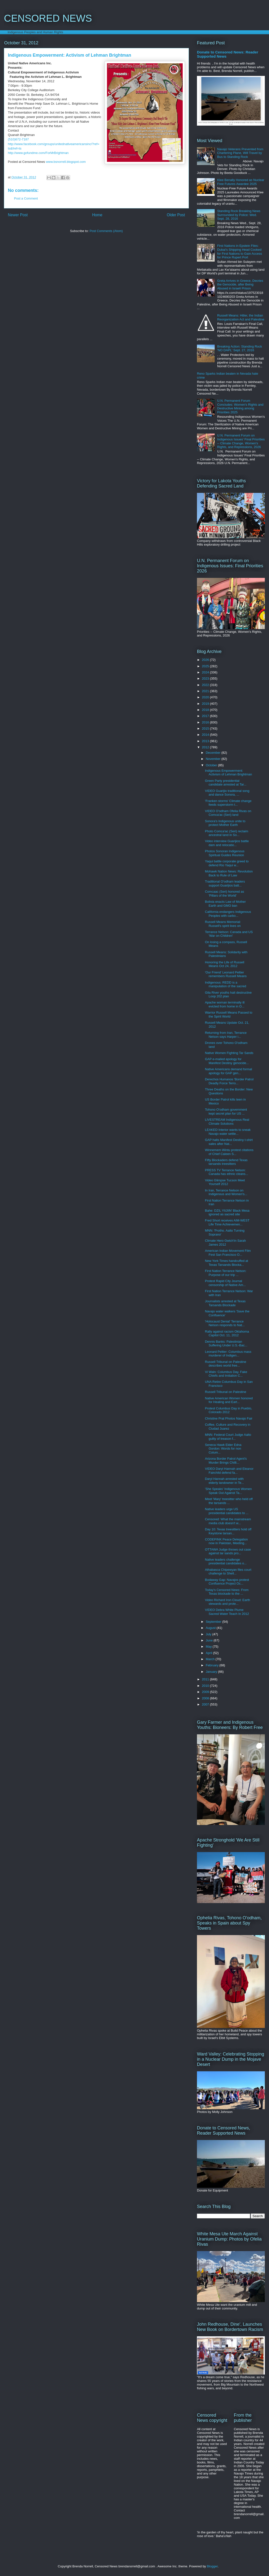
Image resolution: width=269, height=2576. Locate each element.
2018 (206, 710)
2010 (206, 1686)
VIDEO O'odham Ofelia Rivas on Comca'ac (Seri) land (228, 813)
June (210, 1640)
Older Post (176, 215)
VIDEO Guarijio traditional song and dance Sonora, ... (227, 793)
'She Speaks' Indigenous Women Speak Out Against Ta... (228, 1491)
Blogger (212, 2566)
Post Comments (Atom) (106, 231)
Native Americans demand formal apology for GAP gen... (228, 1071)
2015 (206, 728)
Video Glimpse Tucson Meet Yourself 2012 (225, 1182)
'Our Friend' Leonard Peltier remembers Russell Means (226, 974)
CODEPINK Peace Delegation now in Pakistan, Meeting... (226, 1541)
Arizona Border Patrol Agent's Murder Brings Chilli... (226, 1460)
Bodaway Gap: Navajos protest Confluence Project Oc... (227, 1582)
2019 (206, 703)
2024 (206, 672)
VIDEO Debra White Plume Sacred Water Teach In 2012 (227, 1612)
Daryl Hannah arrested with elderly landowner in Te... (224, 1481)
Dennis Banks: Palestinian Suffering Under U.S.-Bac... (226, 1343)
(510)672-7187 (18, 139)
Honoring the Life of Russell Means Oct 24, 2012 (224, 964)
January (212, 1671)
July (209, 1634)
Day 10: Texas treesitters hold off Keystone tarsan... (228, 1531)
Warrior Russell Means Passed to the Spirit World (228, 1014)
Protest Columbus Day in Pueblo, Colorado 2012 (228, 1410)
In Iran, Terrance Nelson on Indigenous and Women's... (226, 1192)
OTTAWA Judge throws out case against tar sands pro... (228, 1551)
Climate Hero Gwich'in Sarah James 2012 (225, 1242)
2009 (206, 1692)
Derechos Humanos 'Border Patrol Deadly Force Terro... (229, 1081)
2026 (206, 660)
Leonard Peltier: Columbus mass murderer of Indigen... (228, 1353)
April (209, 1653)
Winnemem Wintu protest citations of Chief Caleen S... (229, 1152)
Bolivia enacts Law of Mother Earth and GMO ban (225, 903)
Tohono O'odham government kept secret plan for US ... (226, 1111)
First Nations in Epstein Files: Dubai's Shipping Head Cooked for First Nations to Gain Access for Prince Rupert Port (239, 251)
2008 (206, 1698)
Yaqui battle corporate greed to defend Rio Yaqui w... (227, 863)
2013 (206, 741)
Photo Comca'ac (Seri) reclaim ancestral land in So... (226, 833)
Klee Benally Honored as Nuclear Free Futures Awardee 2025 (240, 182)
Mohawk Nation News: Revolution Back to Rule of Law (229, 873)
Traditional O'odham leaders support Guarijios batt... (225, 883)
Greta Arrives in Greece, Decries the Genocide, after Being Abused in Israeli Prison (240, 284)
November (214, 759)
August (211, 1628)
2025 (206, 666)
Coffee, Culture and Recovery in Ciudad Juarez (227, 1426)
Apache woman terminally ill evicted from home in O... (224, 1004)
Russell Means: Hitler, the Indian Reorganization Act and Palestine (240, 317)
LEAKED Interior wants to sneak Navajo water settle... (228, 1132)
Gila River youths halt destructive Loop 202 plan (228, 994)
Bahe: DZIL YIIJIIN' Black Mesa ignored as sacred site (227, 1212)
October (212, 765)
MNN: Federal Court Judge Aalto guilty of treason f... (228, 1436)
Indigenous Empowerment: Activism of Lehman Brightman (228, 772)
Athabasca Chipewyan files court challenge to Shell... (228, 1571)
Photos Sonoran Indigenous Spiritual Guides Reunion (224, 853)
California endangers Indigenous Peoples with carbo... (228, 914)
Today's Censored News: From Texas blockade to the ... (226, 1592)
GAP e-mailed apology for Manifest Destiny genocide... (227, 1061)
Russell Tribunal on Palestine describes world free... (225, 1364)
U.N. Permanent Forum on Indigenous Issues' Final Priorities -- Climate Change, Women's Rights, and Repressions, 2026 (241, 441)
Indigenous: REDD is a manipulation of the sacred (225, 984)
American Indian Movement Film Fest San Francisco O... (228, 1252)
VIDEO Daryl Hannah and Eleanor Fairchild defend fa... (229, 1470)
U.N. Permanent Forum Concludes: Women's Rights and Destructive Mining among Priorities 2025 (240, 406)
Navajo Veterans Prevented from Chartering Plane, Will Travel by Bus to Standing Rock (240, 153)
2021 (206, 691)
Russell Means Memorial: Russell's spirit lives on (223, 924)
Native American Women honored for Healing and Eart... (229, 1400)
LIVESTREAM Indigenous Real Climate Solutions (227, 1121)
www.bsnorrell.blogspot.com (66, 162)
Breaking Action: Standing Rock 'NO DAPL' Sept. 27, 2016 (239, 348)
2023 (206, 678)
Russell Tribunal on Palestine (225, 1392)
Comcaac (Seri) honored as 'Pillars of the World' (224, 893)
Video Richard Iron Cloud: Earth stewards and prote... (227, 1602)
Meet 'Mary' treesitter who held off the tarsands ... (229, 1501)
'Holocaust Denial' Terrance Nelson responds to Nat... (225, 1323)
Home (97, 215)
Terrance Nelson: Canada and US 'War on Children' (229, 934)
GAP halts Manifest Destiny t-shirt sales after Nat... (229, 1142)
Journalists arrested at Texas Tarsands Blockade (225, 1303)
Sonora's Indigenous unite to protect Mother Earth (225, 823)
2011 (206, 1679)
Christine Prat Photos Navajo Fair (228, 1418)
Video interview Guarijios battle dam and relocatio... (227, 843)
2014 (206, 734)
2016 (206, 722)
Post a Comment (26, 198)
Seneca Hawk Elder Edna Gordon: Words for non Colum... (223, 1448)
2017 (206, 716)
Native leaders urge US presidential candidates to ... (226, 1511)
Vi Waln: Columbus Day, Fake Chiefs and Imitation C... (226, 1374)
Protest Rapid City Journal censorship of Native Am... (225, 1283)
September (214, 1621)
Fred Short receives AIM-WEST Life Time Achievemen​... (227, 1222)
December (214, 752)
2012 (206, 747)
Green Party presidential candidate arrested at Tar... (225, 782)
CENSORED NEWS (48, 18)
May (209, 1646)
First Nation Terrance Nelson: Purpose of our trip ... (225, 1273)
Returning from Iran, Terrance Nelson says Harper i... (226, 1034)
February (213, 1665)
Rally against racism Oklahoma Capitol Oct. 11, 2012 (227, 1333)
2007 (206, 1704)
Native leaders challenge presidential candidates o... (226, 1561)
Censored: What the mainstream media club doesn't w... (228, 1521)
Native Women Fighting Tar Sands (229, 1053)
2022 (206, 685)
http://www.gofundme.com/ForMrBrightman (38, 153)
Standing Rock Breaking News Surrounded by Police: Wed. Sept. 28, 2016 (238, 214)
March (211, 1659)
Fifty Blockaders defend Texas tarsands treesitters (226, 1162)
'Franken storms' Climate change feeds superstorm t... (228, 803)
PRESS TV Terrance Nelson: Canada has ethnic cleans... (226, 1172)
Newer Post (18, 215)
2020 (206, 697)
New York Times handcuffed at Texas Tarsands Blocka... (226, 1263)
